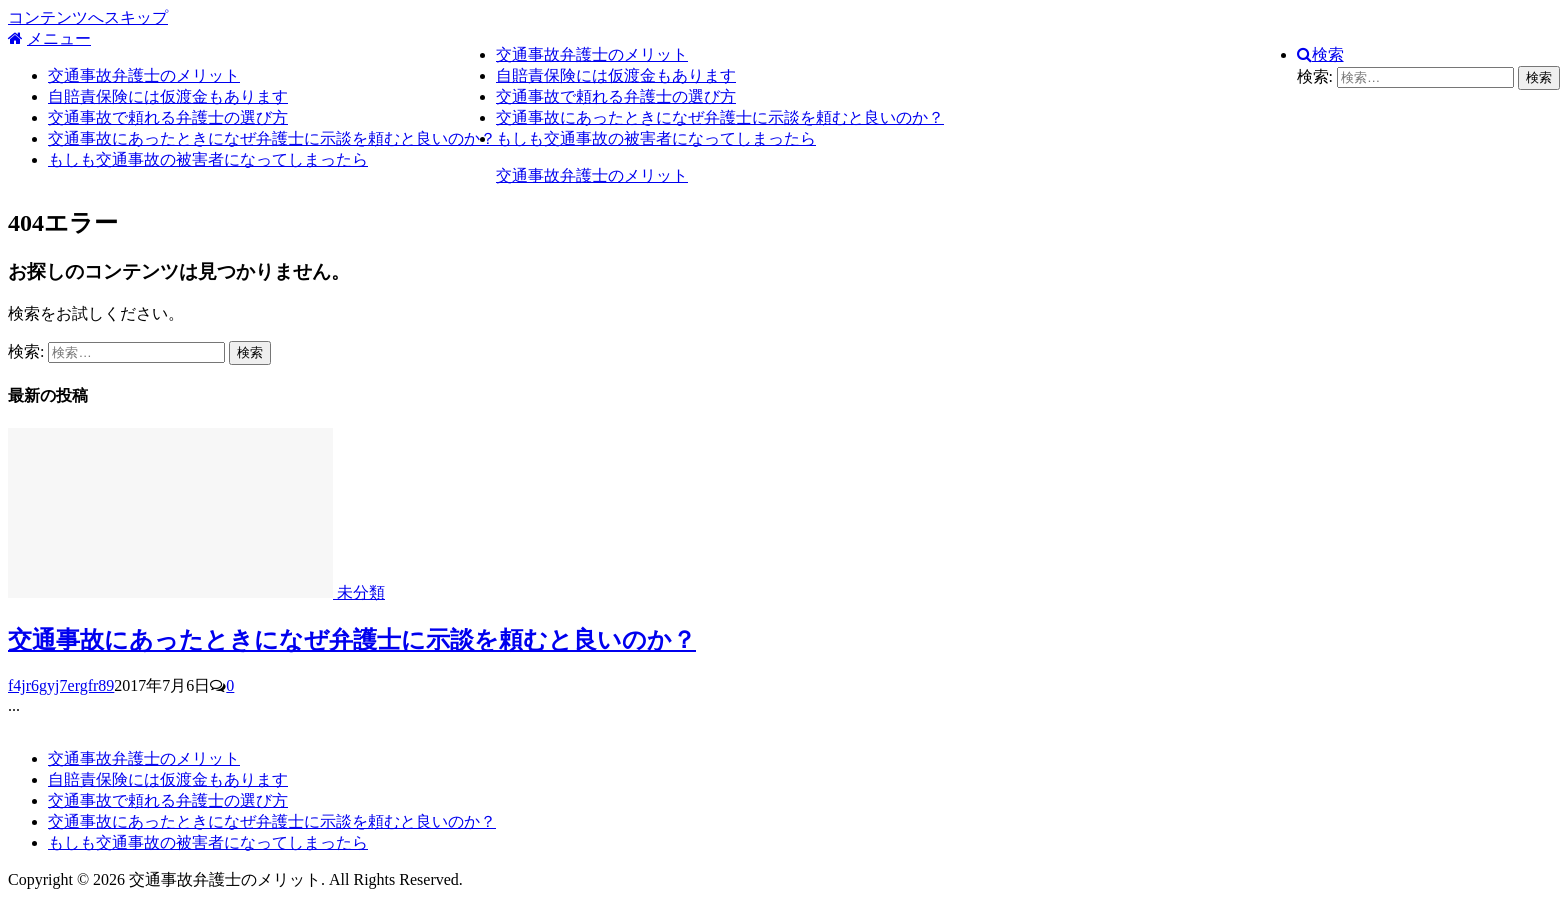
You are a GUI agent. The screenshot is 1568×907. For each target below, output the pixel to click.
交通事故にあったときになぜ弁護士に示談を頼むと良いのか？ (272, 138)
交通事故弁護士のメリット (144, 75)
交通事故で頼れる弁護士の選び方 (168, 117)
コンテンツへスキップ (88, 17)
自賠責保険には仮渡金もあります (168, 96)
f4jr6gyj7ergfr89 (61, 685)
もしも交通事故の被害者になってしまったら (208, 159)
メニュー (59, 38)
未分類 (361, 592)
